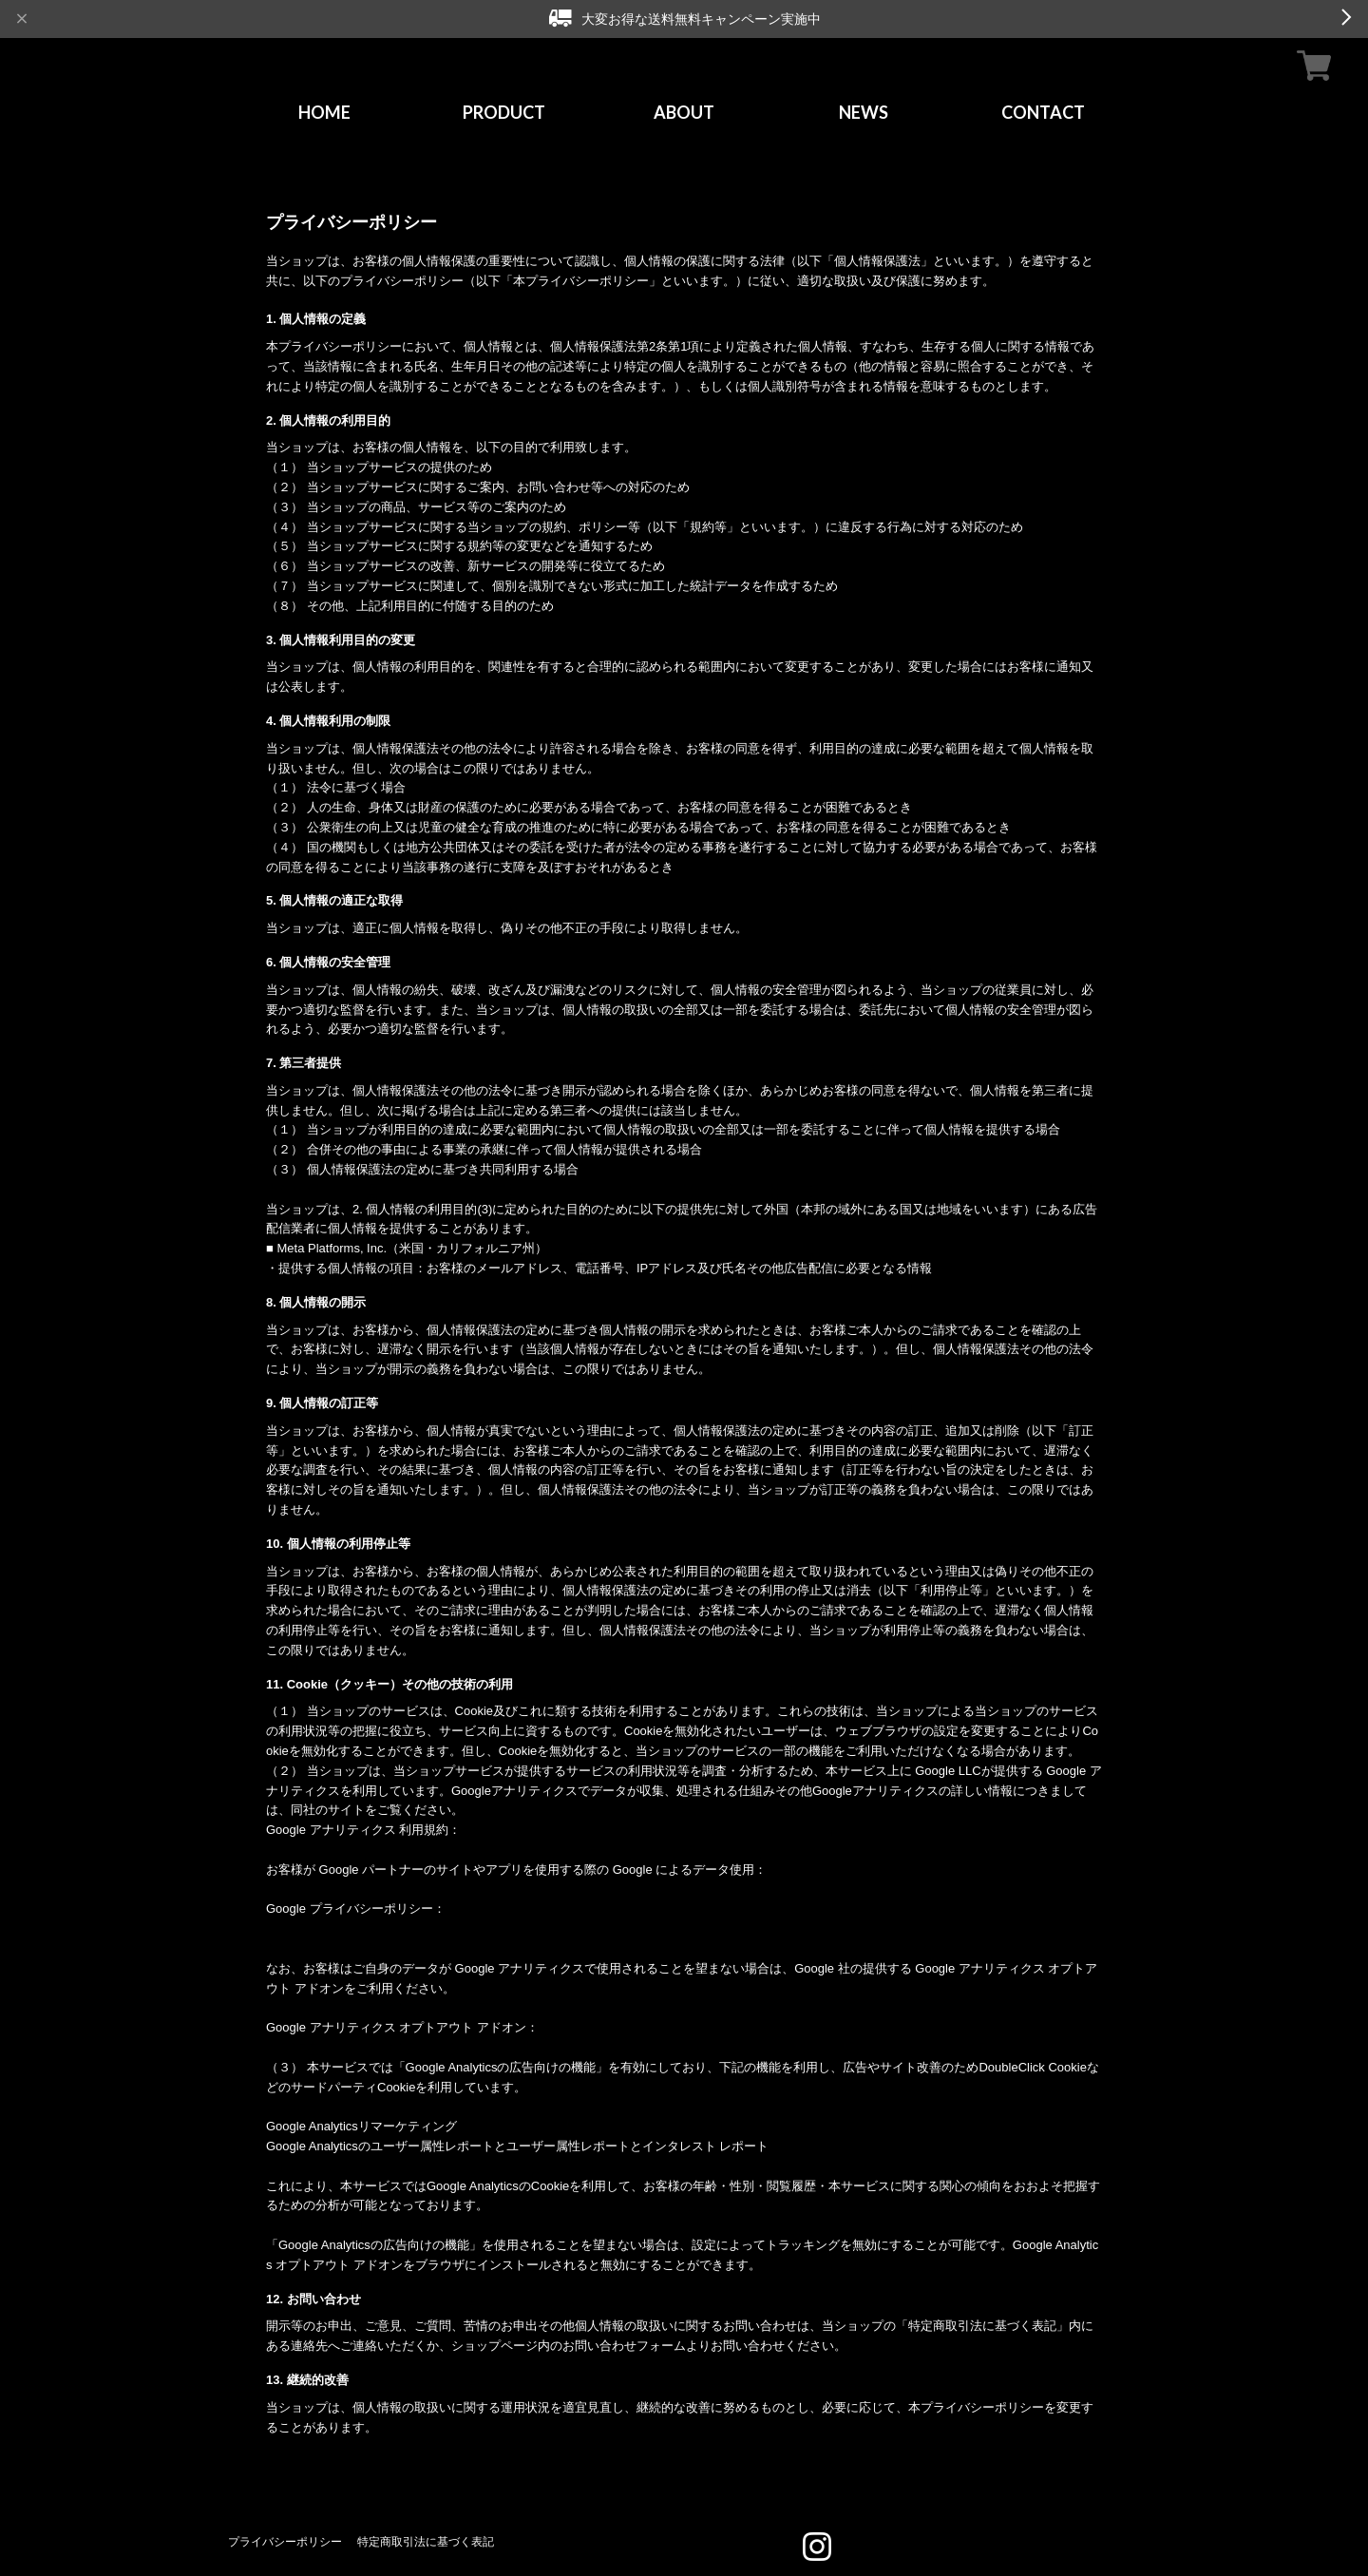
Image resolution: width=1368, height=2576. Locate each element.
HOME (324, 112)
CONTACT (1043, 112)
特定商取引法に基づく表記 (425, 2541)
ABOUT (684, 112)
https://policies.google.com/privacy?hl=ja (376, 1928)
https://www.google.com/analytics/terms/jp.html (394, 1849)
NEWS (863, 112)
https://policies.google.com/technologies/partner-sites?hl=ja (428, 1889)
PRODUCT (504, 112)
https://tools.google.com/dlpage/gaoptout (377, 2047)
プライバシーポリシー (285, 2541)
